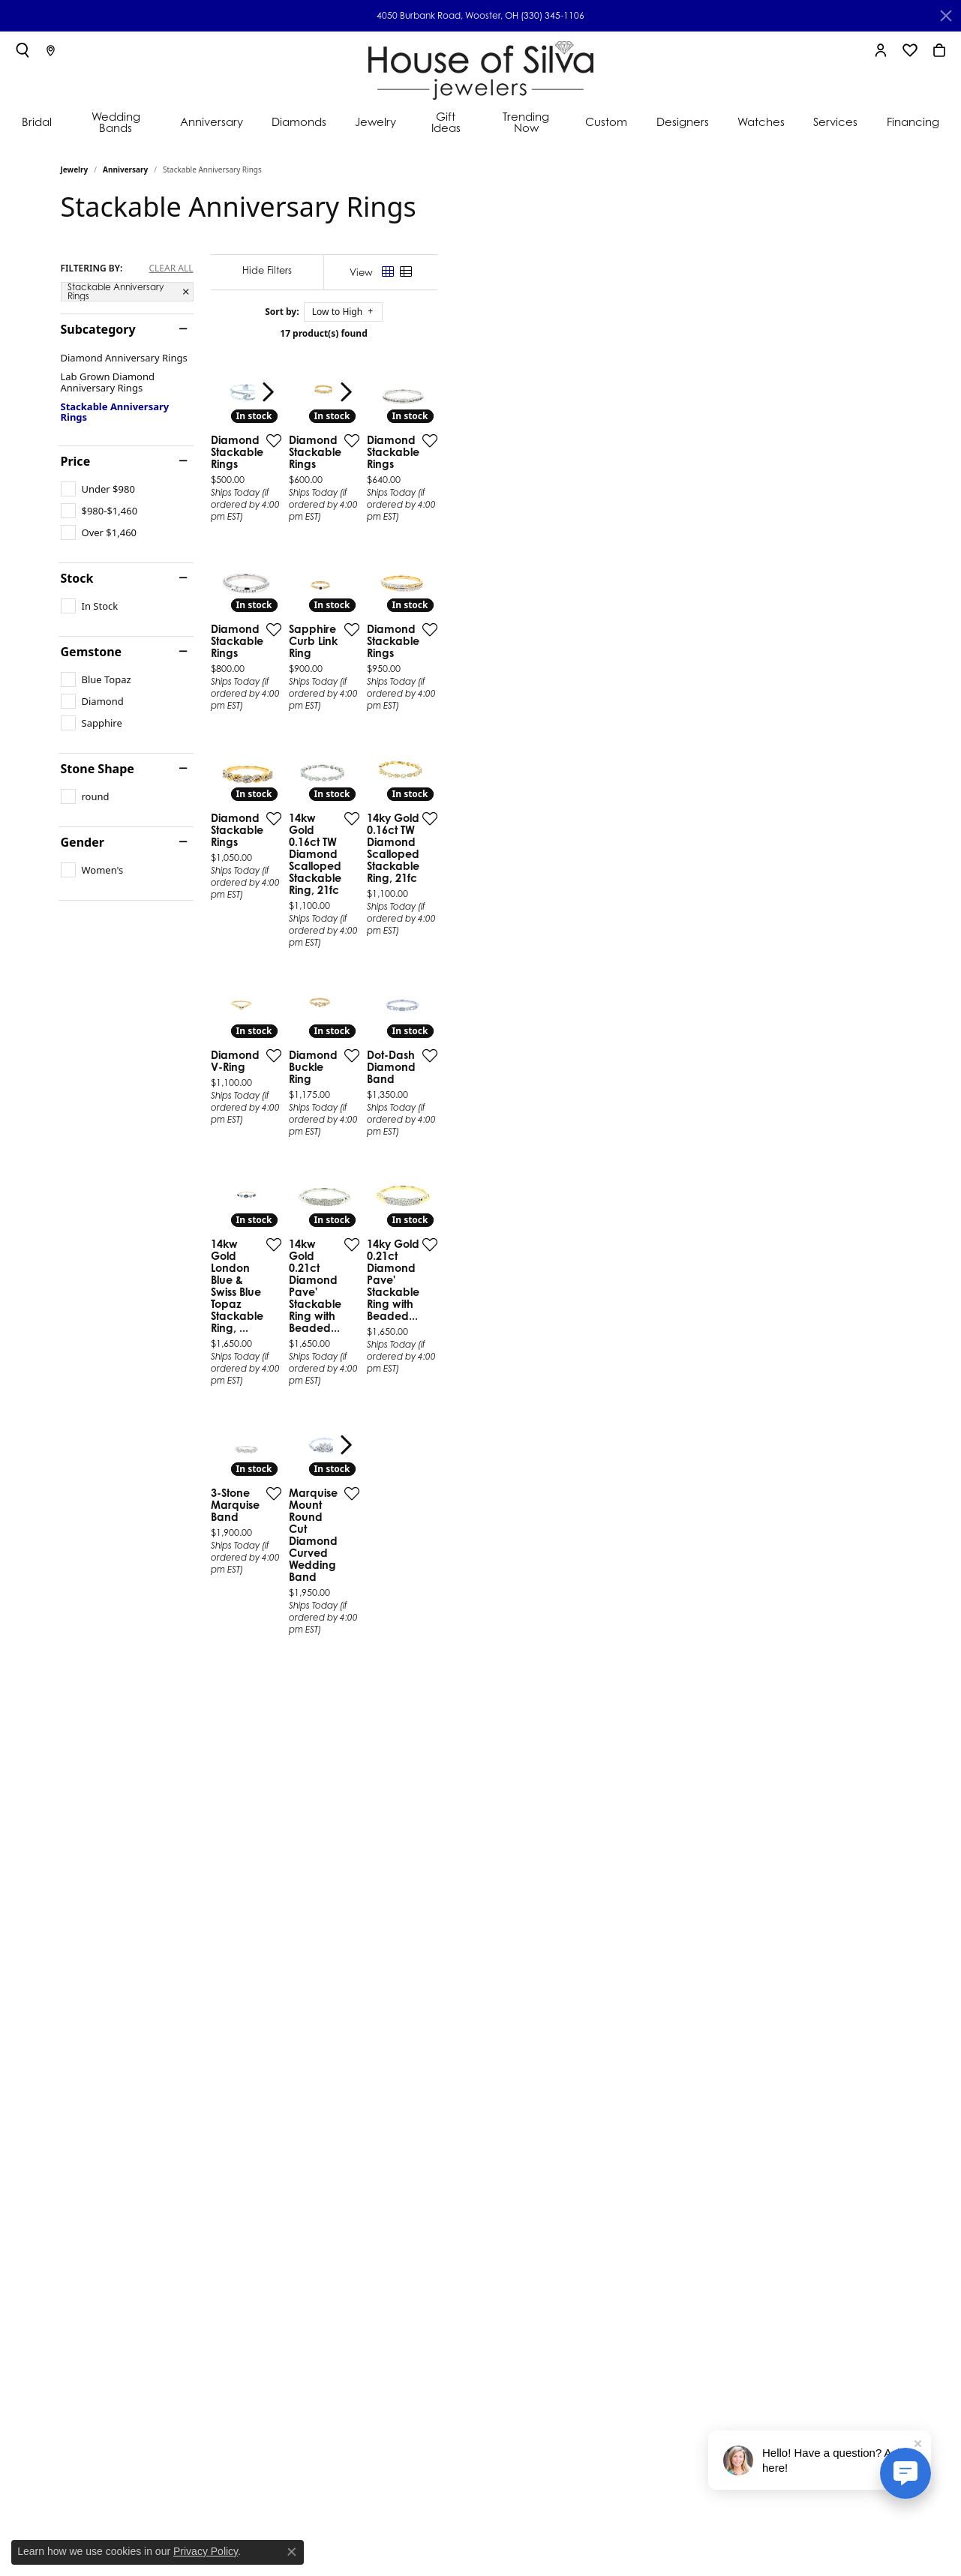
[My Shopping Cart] (939, 50)
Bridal (37, 122)
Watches (761, 122)
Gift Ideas (446, 122)
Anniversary (211, 122)
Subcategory (98, 329)
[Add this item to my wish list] (428, 594)
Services (835, 122)
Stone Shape (97, 769)
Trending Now (526, 122)
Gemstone (91, 652)
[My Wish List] (909, 50)
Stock (77, 578)
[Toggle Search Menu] (22, 50)
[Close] (946, 16)
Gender (82, 842)
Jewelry (375, 122)
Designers (682, 122)
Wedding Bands (116, 122)
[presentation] (423, 469)
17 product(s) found (555, 333)
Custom (606, 122)
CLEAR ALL (171, 268)
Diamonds (299, 122)
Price (76, 461)
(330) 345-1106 (552, 15)
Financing (913, 122)
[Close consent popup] (291, 2552)
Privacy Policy (205, 2551)
